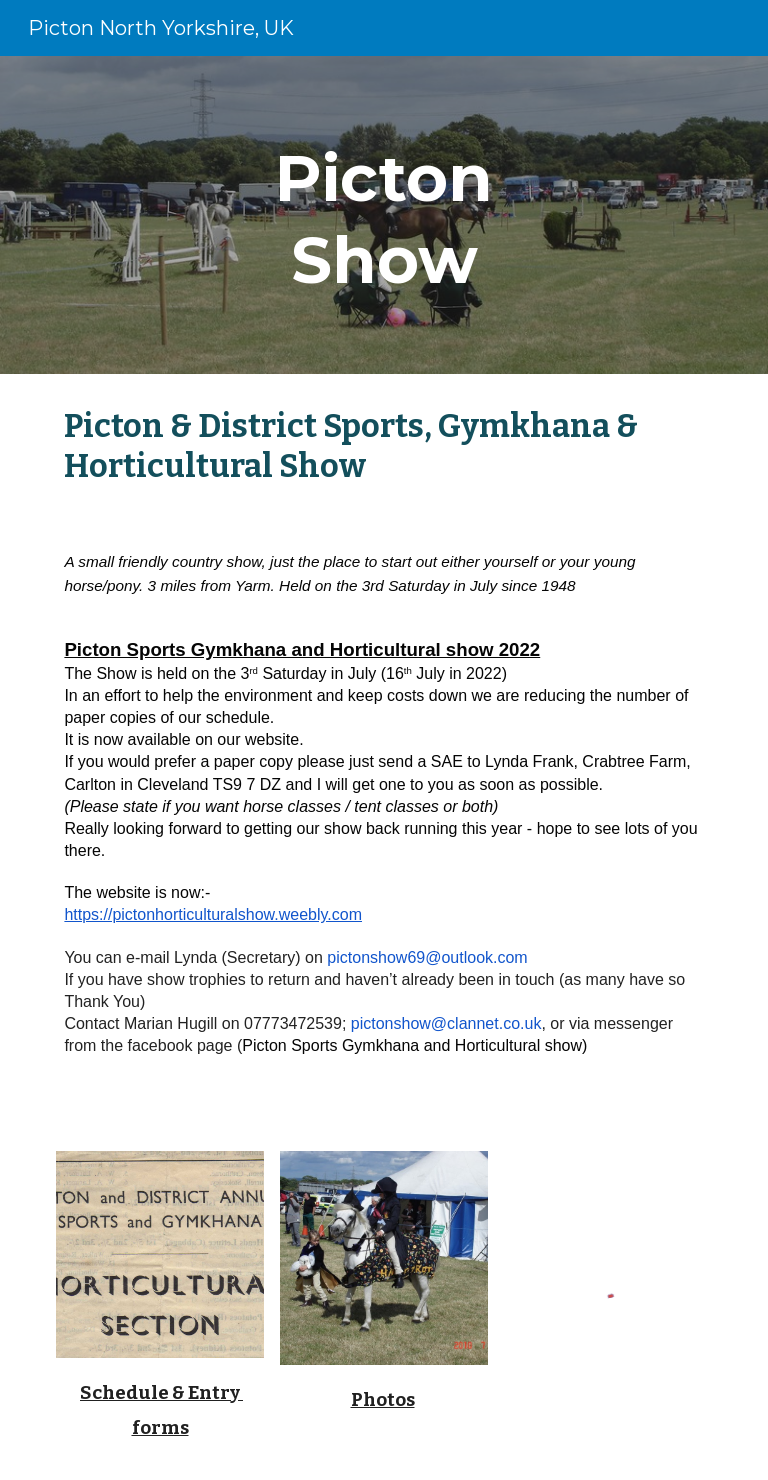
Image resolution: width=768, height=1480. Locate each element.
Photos (383, 1400)
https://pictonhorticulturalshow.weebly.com (213, 914)
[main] (383, 215)
